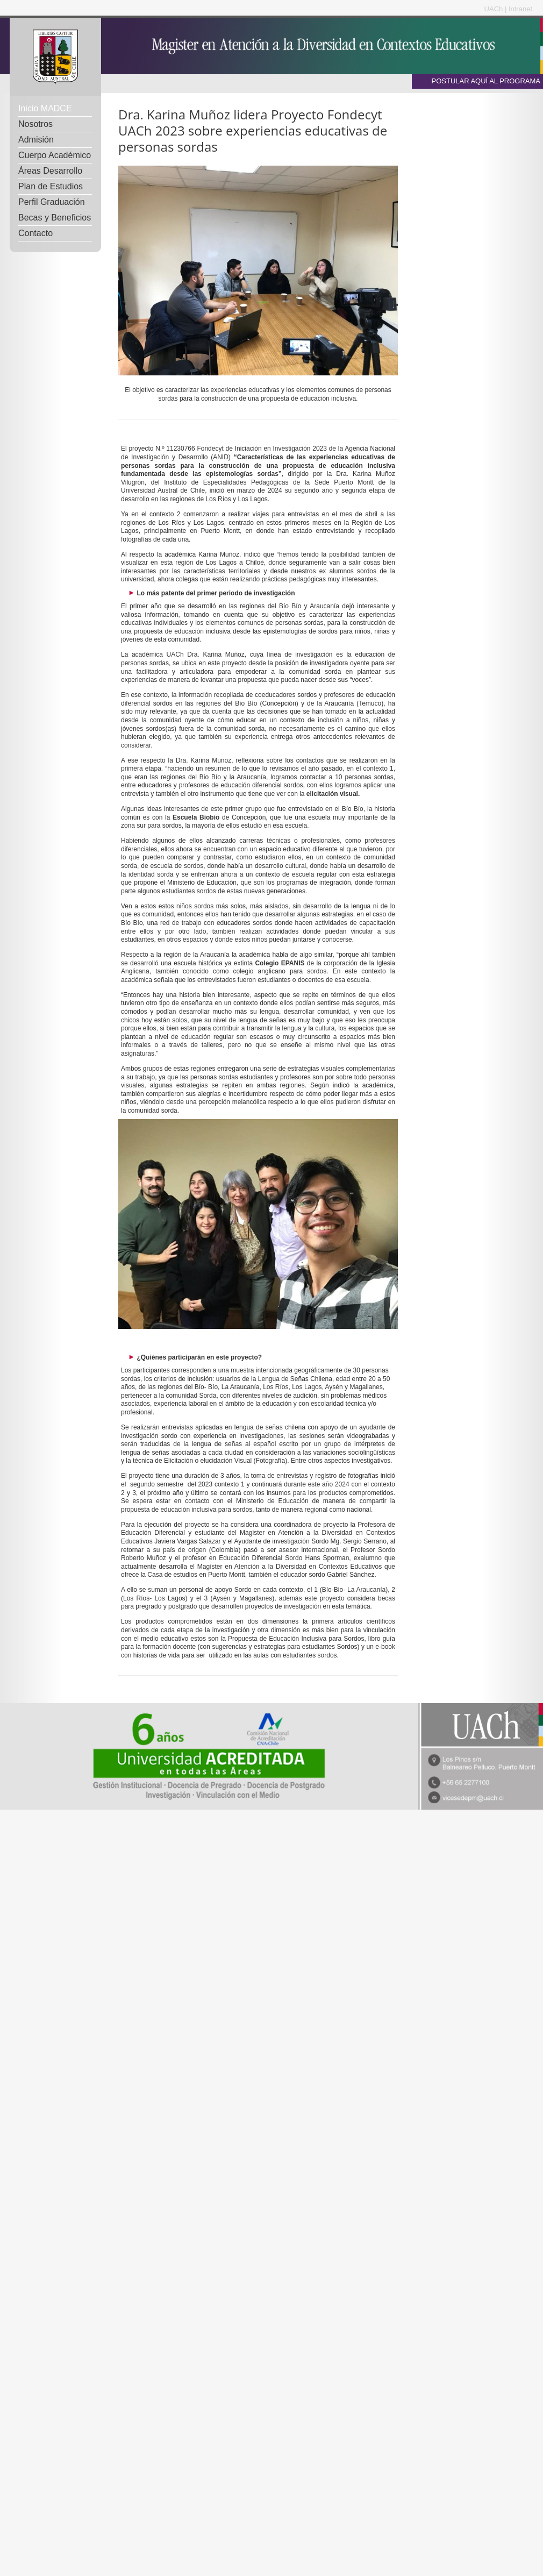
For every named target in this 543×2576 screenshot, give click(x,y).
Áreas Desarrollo (50, 170)
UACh (494, 9)
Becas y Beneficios (54, 217)
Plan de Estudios (50, 186)
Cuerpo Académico (54, 155)
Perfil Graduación (51, 202)
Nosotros (35, 124)
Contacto (35, 233)
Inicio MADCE (45, 108)
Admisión (36, 139)
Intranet (520, 9)
